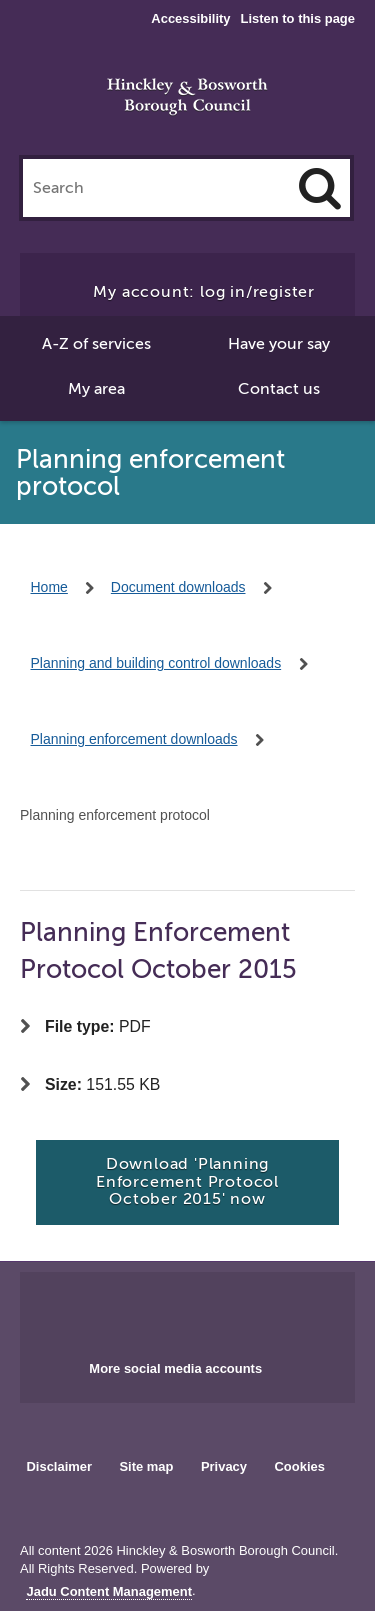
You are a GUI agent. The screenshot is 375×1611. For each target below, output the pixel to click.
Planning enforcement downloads (134, 739)
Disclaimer (59, 1466)
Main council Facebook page (146, 1310)
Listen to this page (298, 18)
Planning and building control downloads (156, 663)
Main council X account (211, 1310)
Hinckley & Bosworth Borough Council (187, 98)
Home (49, 587)
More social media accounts (175, 1368)
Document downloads (178, 587)
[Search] (320, 188)
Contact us (279, 389)
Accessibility (190, 19)
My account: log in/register (204, 292)
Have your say (279, 344)
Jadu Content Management (109, 1592)
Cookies (300, 1466)
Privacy (224, 1466)
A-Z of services (96, 344)
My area (96, 389)
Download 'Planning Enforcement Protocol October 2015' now (187, 1181)
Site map (146, 1466)
